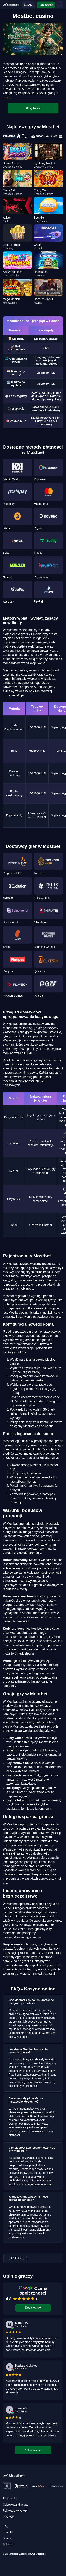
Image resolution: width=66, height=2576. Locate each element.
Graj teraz (33, 108)
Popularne (12, 136)
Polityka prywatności (15, 2510)
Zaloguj (28, 4)
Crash (42, 136)
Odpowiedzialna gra (15, 2504)
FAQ (5, 2526)
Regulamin (9, 2498)
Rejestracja (45, 4)
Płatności (8, 2516)
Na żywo (28, 136)
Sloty (56, 136)
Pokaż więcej (33, 2449)
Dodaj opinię (33, 2307)
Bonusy (7, 2538)
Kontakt (7, 2532)
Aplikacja (8, 2544)
